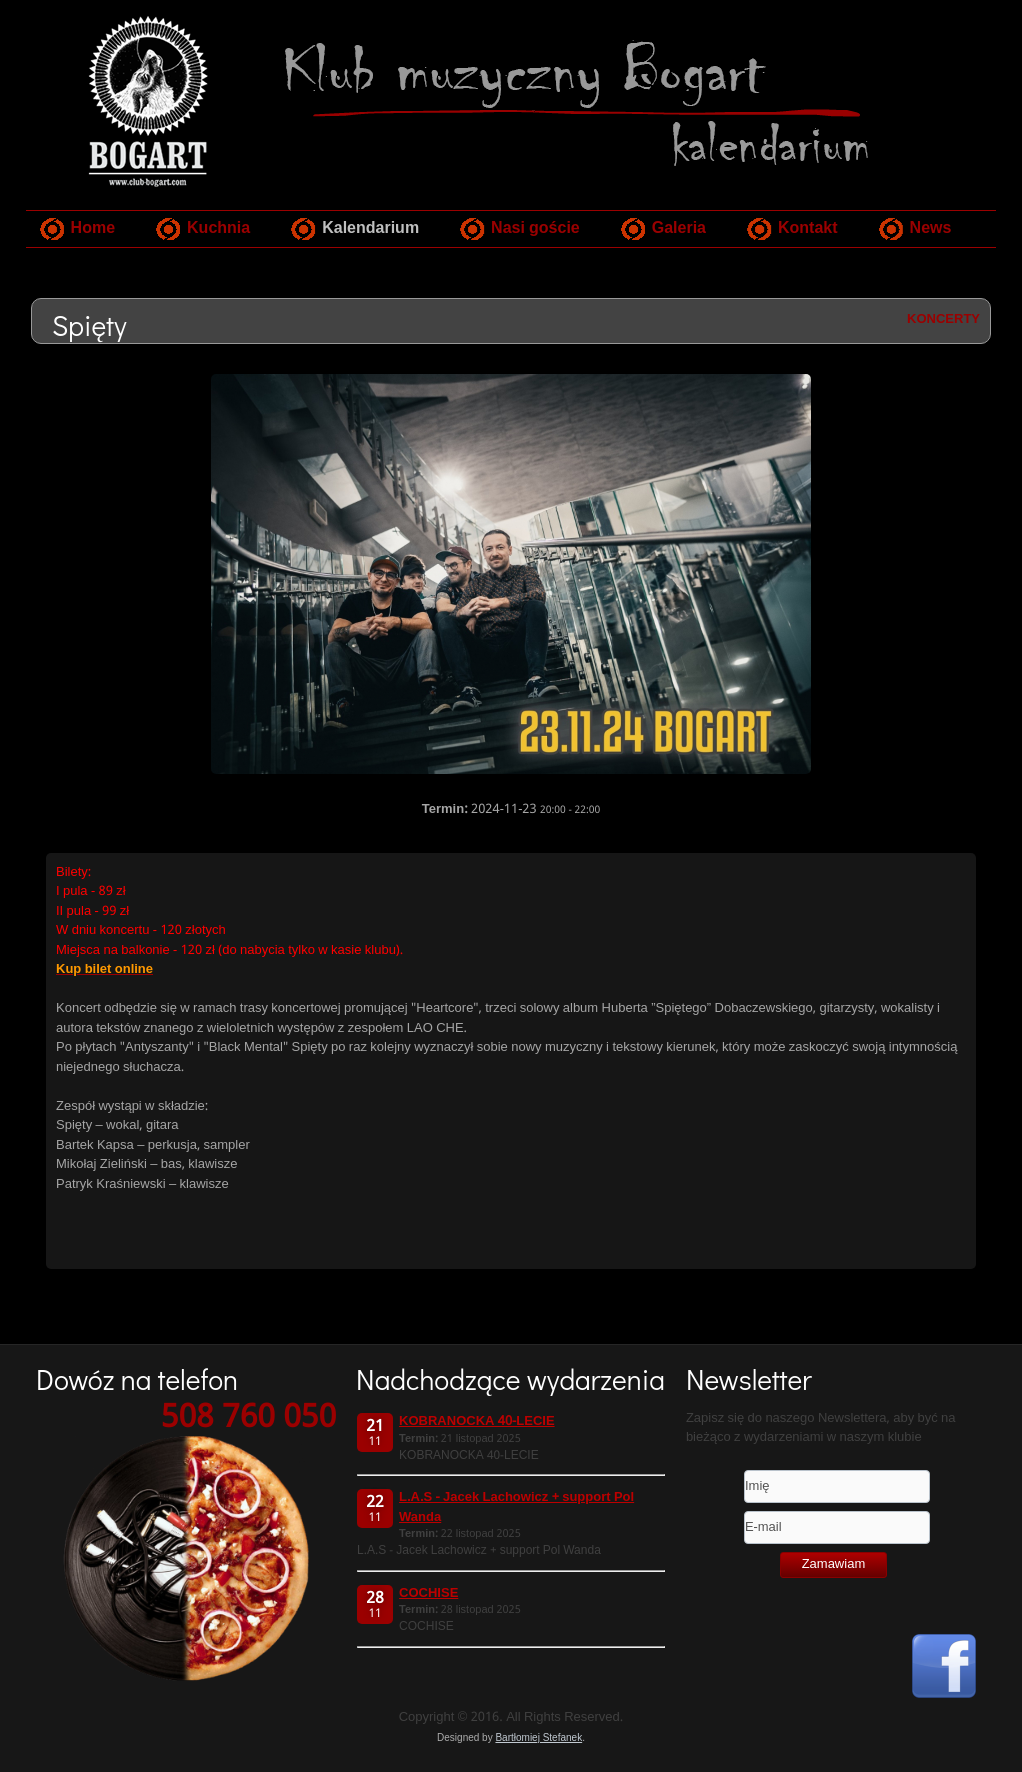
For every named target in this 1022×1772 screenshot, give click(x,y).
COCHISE (428, 1593)
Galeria (679, 228)
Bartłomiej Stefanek (538, 1737)
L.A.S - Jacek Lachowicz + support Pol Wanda (516, 1507)
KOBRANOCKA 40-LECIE (477, 1421)
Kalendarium (370, 228)
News (931, 228)
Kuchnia (218, 228)
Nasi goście (535, 228)
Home (93, 228)
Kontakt (808, 228)
